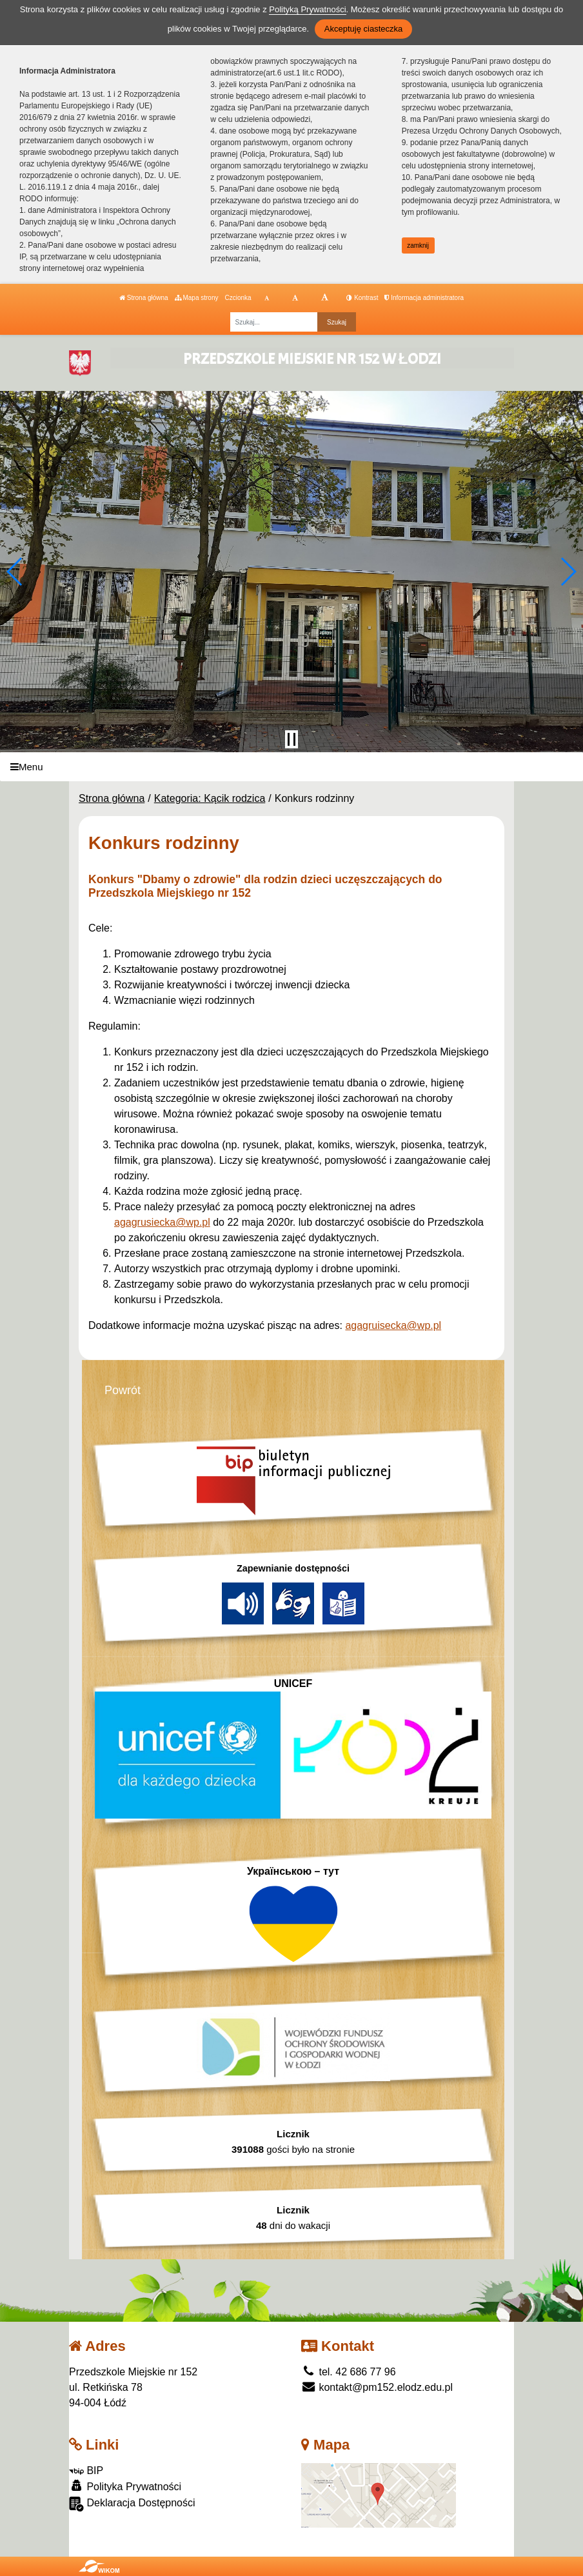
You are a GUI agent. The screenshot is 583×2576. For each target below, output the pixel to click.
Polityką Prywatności (307, 9)
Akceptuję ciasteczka (363, 29)
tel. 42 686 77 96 (348, 2371)
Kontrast (362, 297)
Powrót (122, 1390)
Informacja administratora (424, 297)
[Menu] (291, 766)
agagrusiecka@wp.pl (162, 1222)
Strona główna (143, 297)
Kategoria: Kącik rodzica (210, 798)
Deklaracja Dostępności (132, 2504)
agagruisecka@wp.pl (393, 1325)
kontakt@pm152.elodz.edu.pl (377, 2387)
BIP (86, 2470)
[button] (15, 571)
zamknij (418, 245)
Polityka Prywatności (125, 2486)
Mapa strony (197, 297)
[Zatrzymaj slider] (291, 739)
